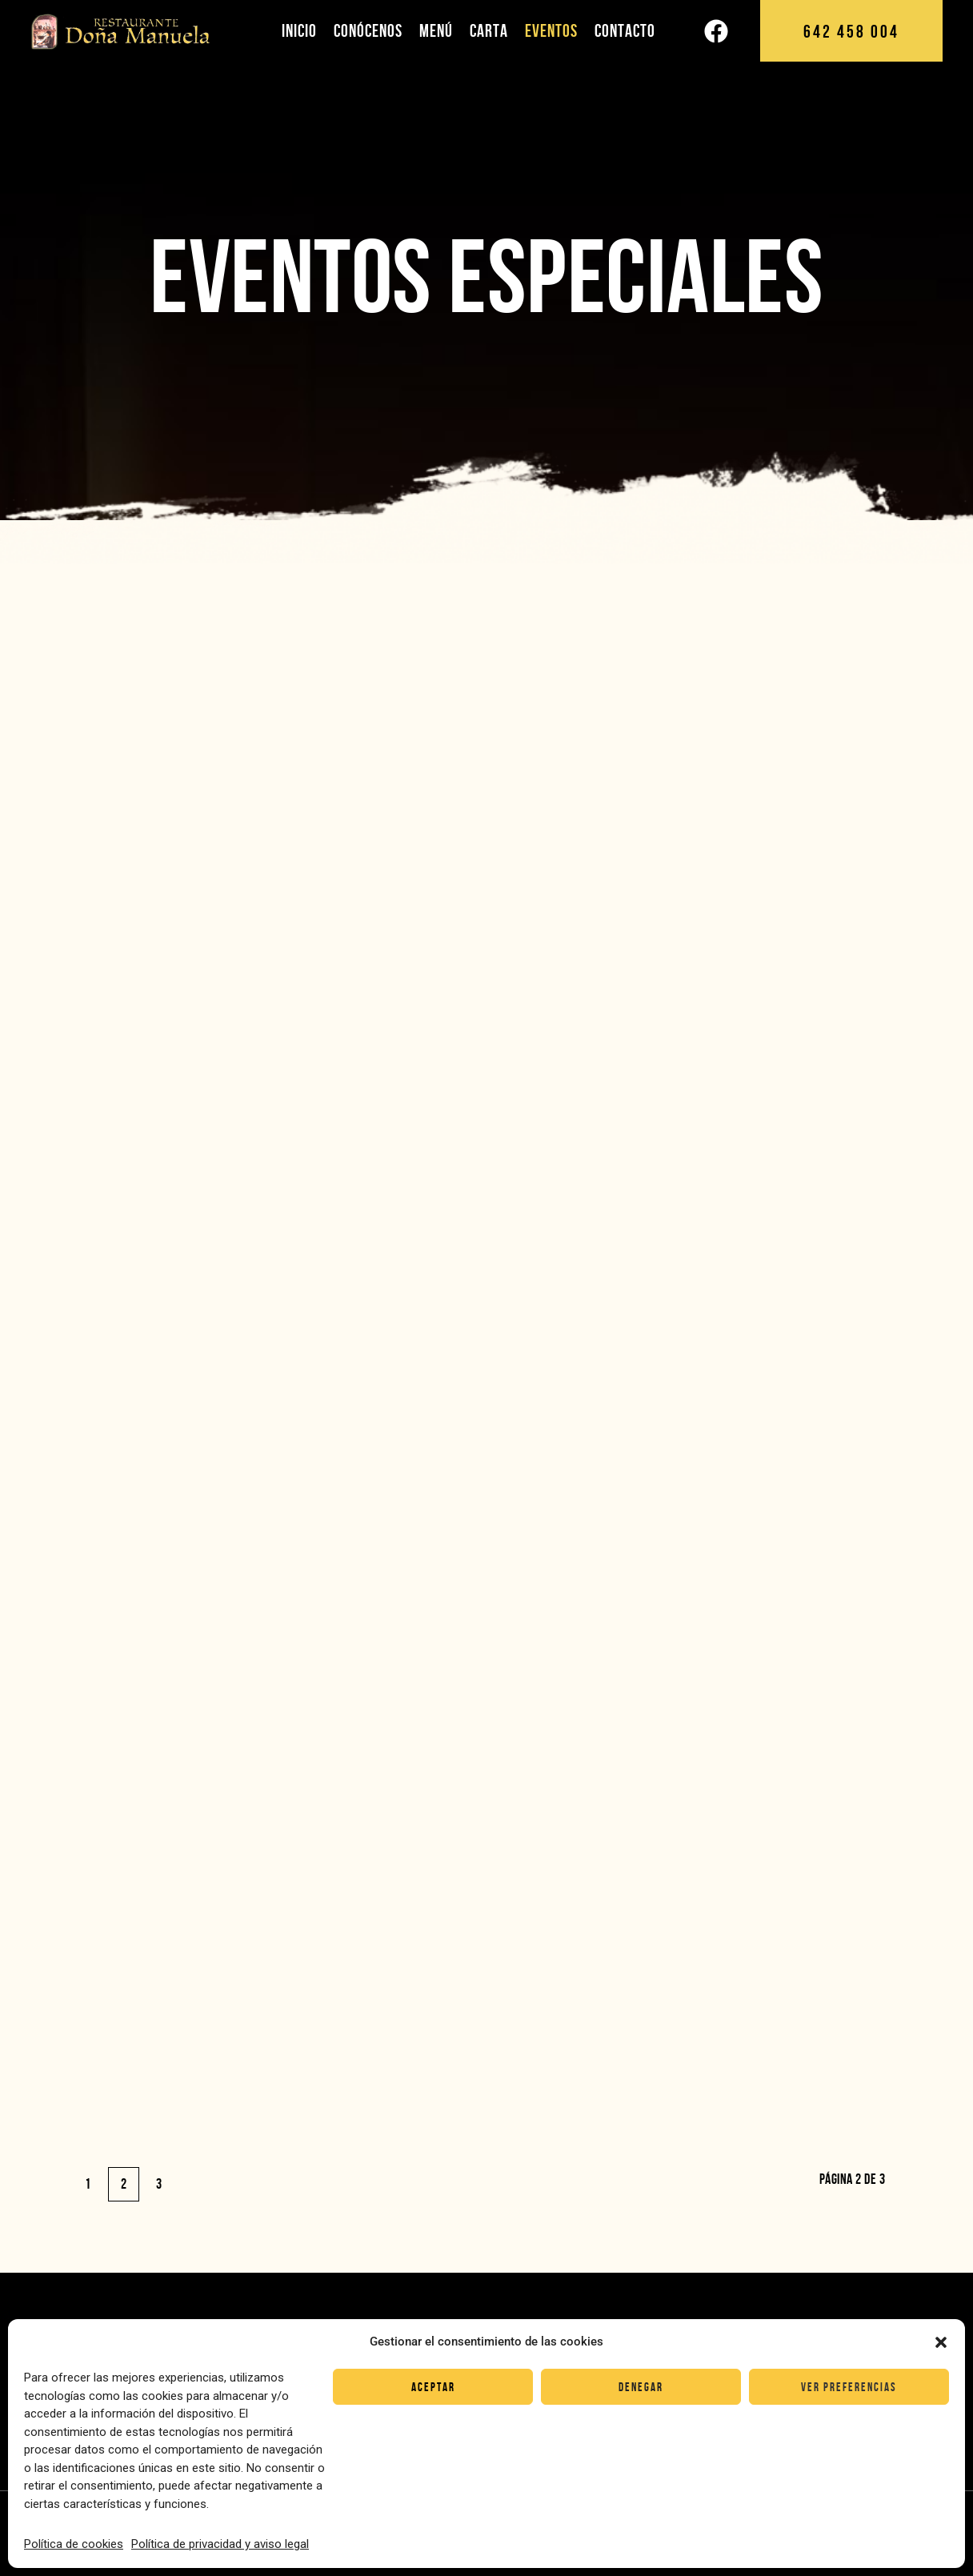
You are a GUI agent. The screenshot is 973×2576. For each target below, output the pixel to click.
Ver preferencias (849, 2387)
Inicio (299, 30)
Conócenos (368, 30)
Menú (436, 30)
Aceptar (433, 2387)
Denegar (641, 2387)
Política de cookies (73, 2544)
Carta (489, 30)
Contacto (625, 30)
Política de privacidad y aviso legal (220, 2544)
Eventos (551, 30)
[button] (941, 2342)
